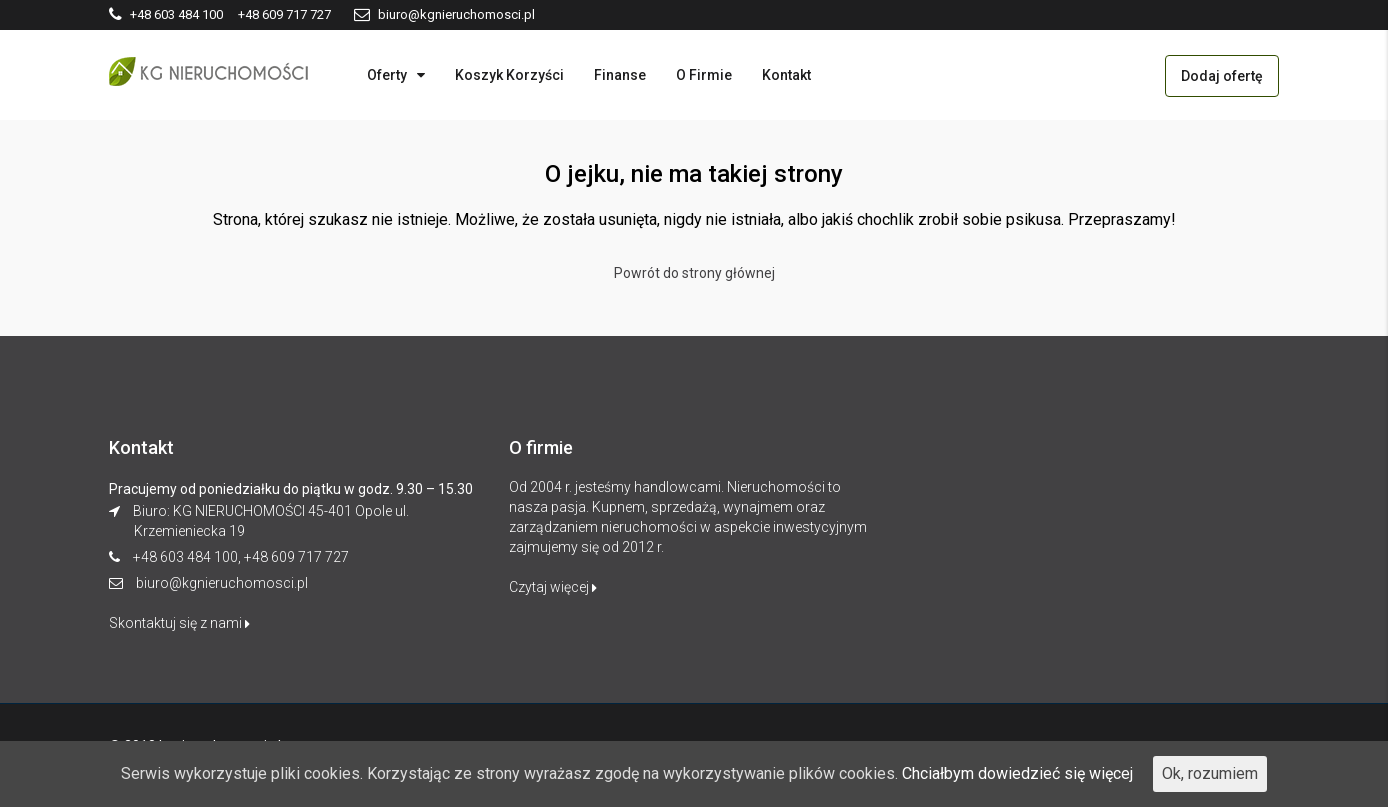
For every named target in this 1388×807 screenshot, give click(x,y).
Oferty (387, 75)
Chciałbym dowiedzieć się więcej (1017, 773)
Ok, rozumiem (1210, 773)
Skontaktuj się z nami (179, 623)
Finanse (620, 75)
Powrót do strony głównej (694, 273)
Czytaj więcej (553, 587)
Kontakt (786, 75)
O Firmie (704, 75)
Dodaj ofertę (1222, 76)
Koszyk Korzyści (509, 75)
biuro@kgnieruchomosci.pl (222, 583)
